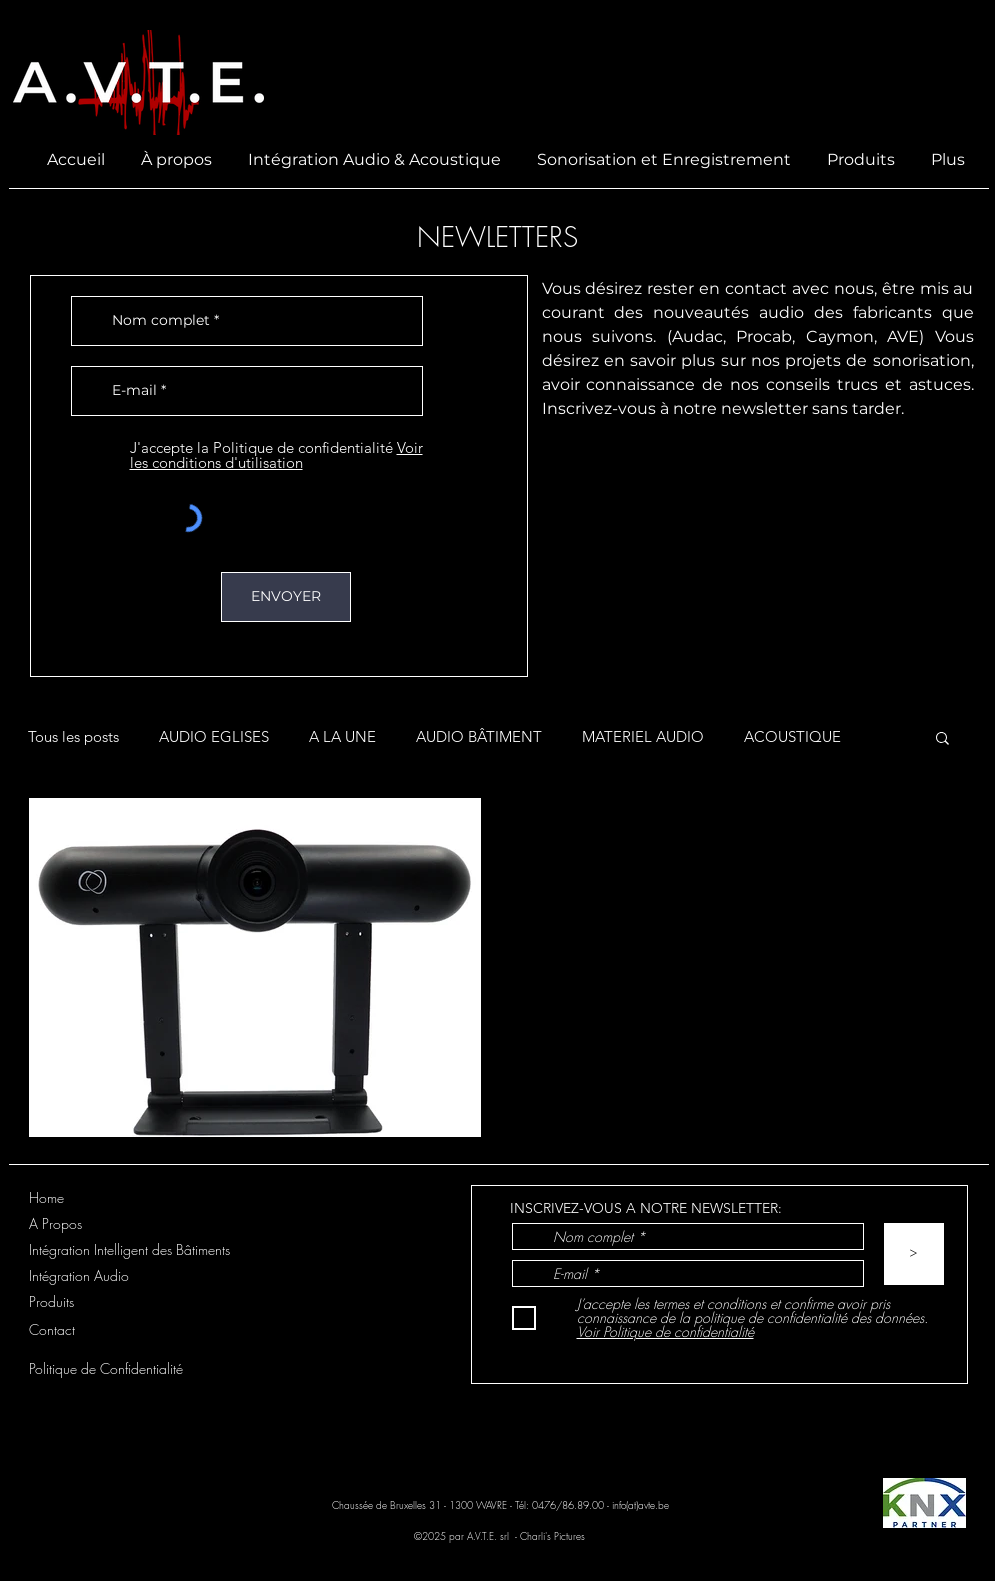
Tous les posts (73, 736)
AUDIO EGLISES (214, 736)
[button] (942, 739)
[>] (914, 1254)
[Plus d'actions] (928, 840)
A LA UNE (342, 736)
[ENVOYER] (286, 597)
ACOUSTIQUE (792, 736)
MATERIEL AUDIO (643, 736)
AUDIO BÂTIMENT (479, 736)
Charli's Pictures (554, 1536)
